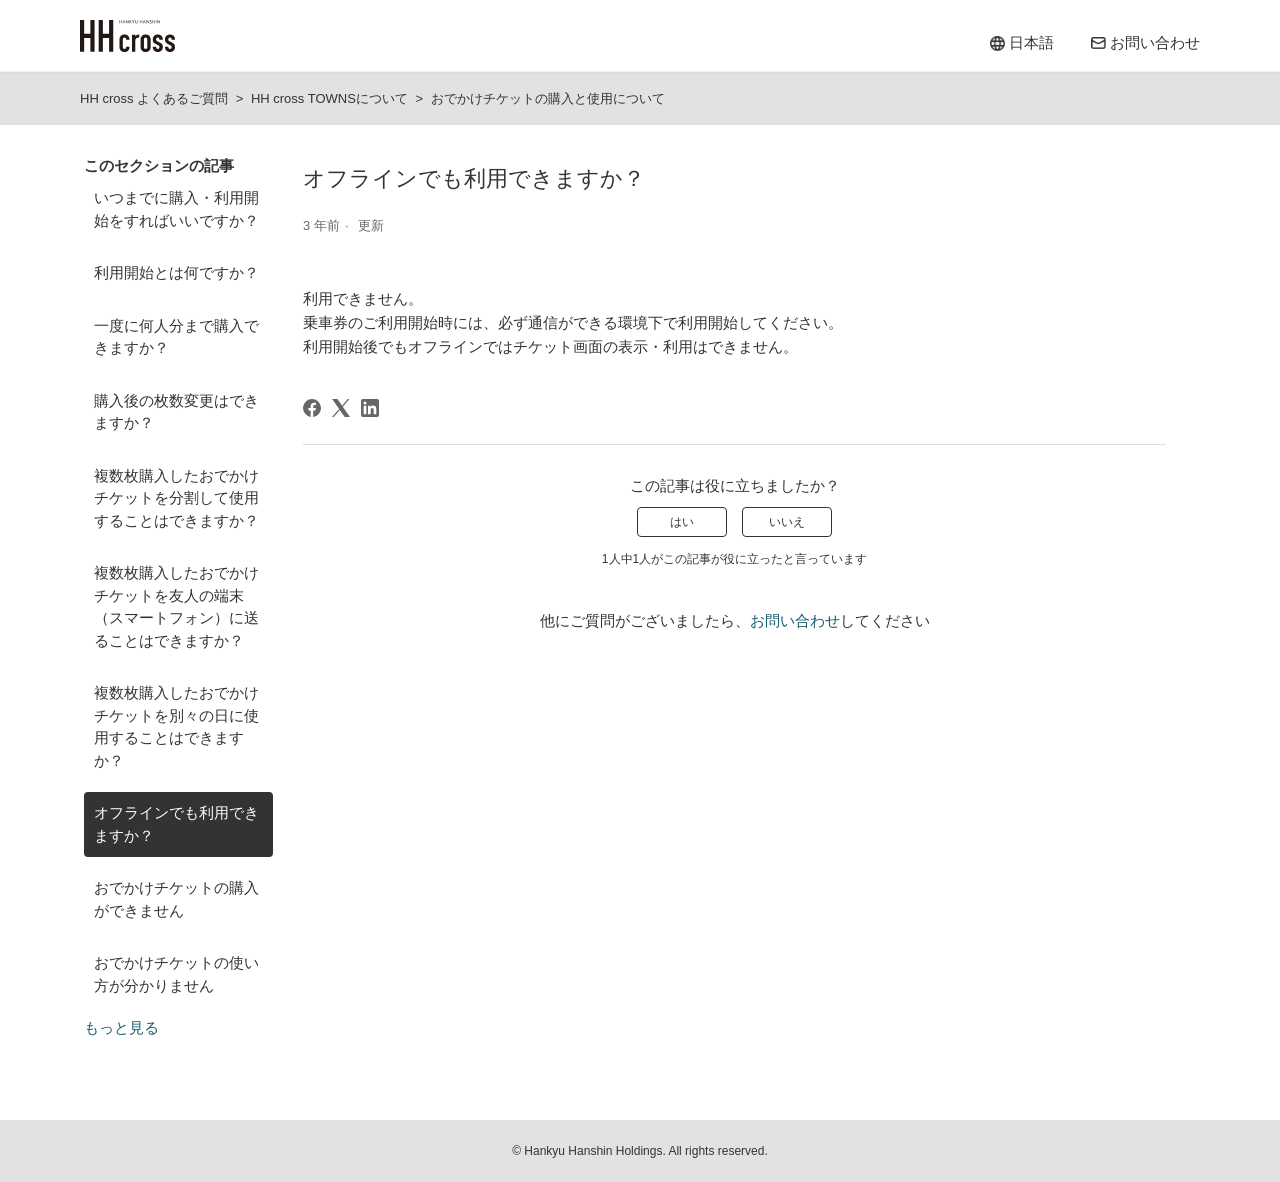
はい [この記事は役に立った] (682, 522)
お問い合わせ (795, 620)
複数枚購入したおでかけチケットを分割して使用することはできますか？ (176, 498)
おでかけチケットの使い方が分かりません (176, 974)
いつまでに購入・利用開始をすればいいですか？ (176, 209)
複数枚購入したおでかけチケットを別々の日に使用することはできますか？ (176, 726)
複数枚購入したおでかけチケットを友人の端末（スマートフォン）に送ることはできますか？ (176, 606)
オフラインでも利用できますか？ (176, 824)
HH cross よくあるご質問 (154, 98)
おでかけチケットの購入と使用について (548, 98)
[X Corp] (341, 408)
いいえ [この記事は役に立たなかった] (787, 522)
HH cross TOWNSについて (329, 98)
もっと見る (121, 1027)
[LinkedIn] (370, 408)
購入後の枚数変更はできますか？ (176, 412)
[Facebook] (312, 408)
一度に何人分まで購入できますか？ (176, 337)
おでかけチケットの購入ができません (176, 899)
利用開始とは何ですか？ (176, 272)
